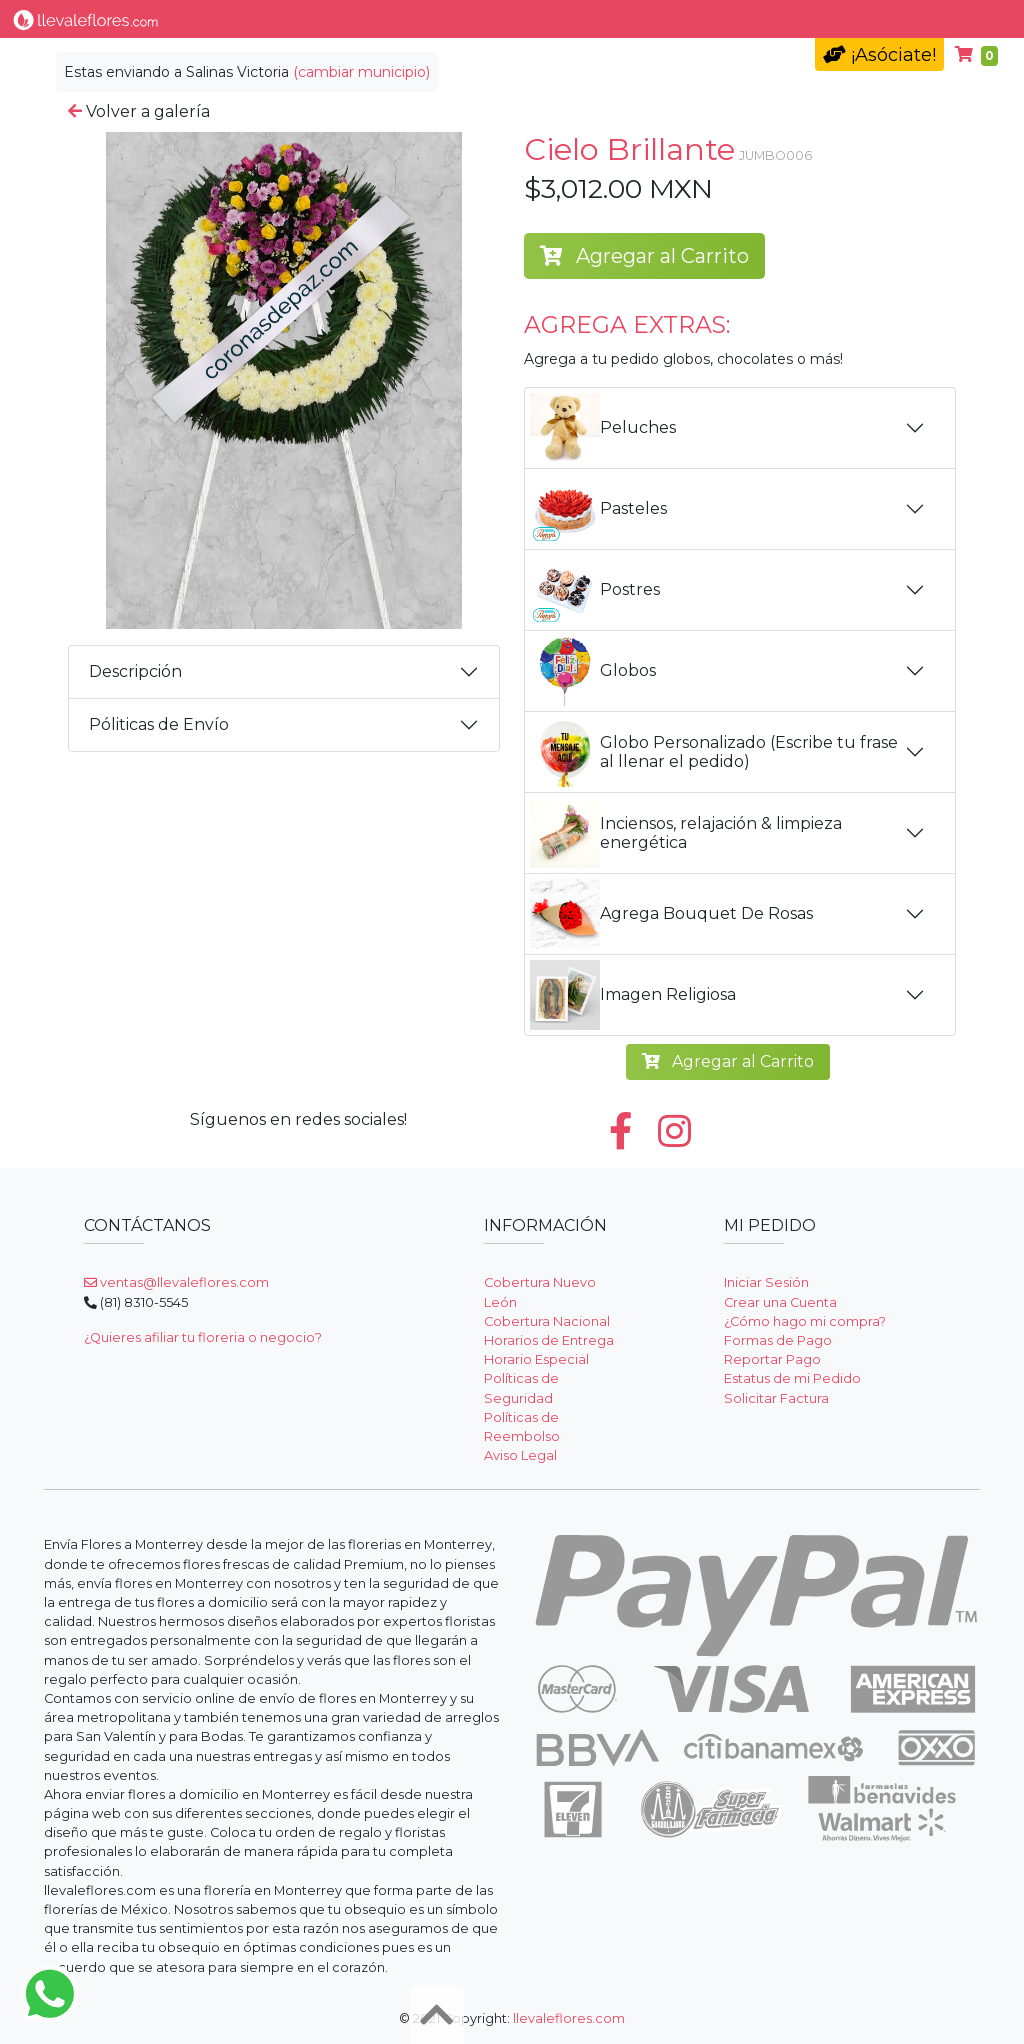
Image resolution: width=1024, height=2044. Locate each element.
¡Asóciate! (879, 55)
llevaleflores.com (569, 2018)
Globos (593, 671)
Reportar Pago (772, 1359)
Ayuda (860, 18)
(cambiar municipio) (361, 72)
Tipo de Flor (287, 18)
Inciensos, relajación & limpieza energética (686, 833)
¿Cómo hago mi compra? (805, 1321)
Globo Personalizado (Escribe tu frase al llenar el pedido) (714, 752)
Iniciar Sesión (766, 1282)
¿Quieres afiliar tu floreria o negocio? (203, 1337)
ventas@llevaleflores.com (176, 1282)
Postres (595, 590)
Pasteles (598, 509)
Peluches (603, 428)
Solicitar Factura (776, 1398)
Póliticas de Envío (159, 724)
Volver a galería (139, 111)
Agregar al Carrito (644, 256)
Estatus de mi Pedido (792, 1378)
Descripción (135, 671)
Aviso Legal (520, 1455)
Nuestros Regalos (529, 18)
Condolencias (660, 18)
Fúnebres (771, 18)
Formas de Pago (778, 1340)
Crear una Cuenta (780, 1302)
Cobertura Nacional (547, 1321)
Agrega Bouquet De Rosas (671, 914)
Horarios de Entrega (549, 1340)
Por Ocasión (401, 18)
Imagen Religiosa (633, 995)
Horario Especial (536, 1359)
